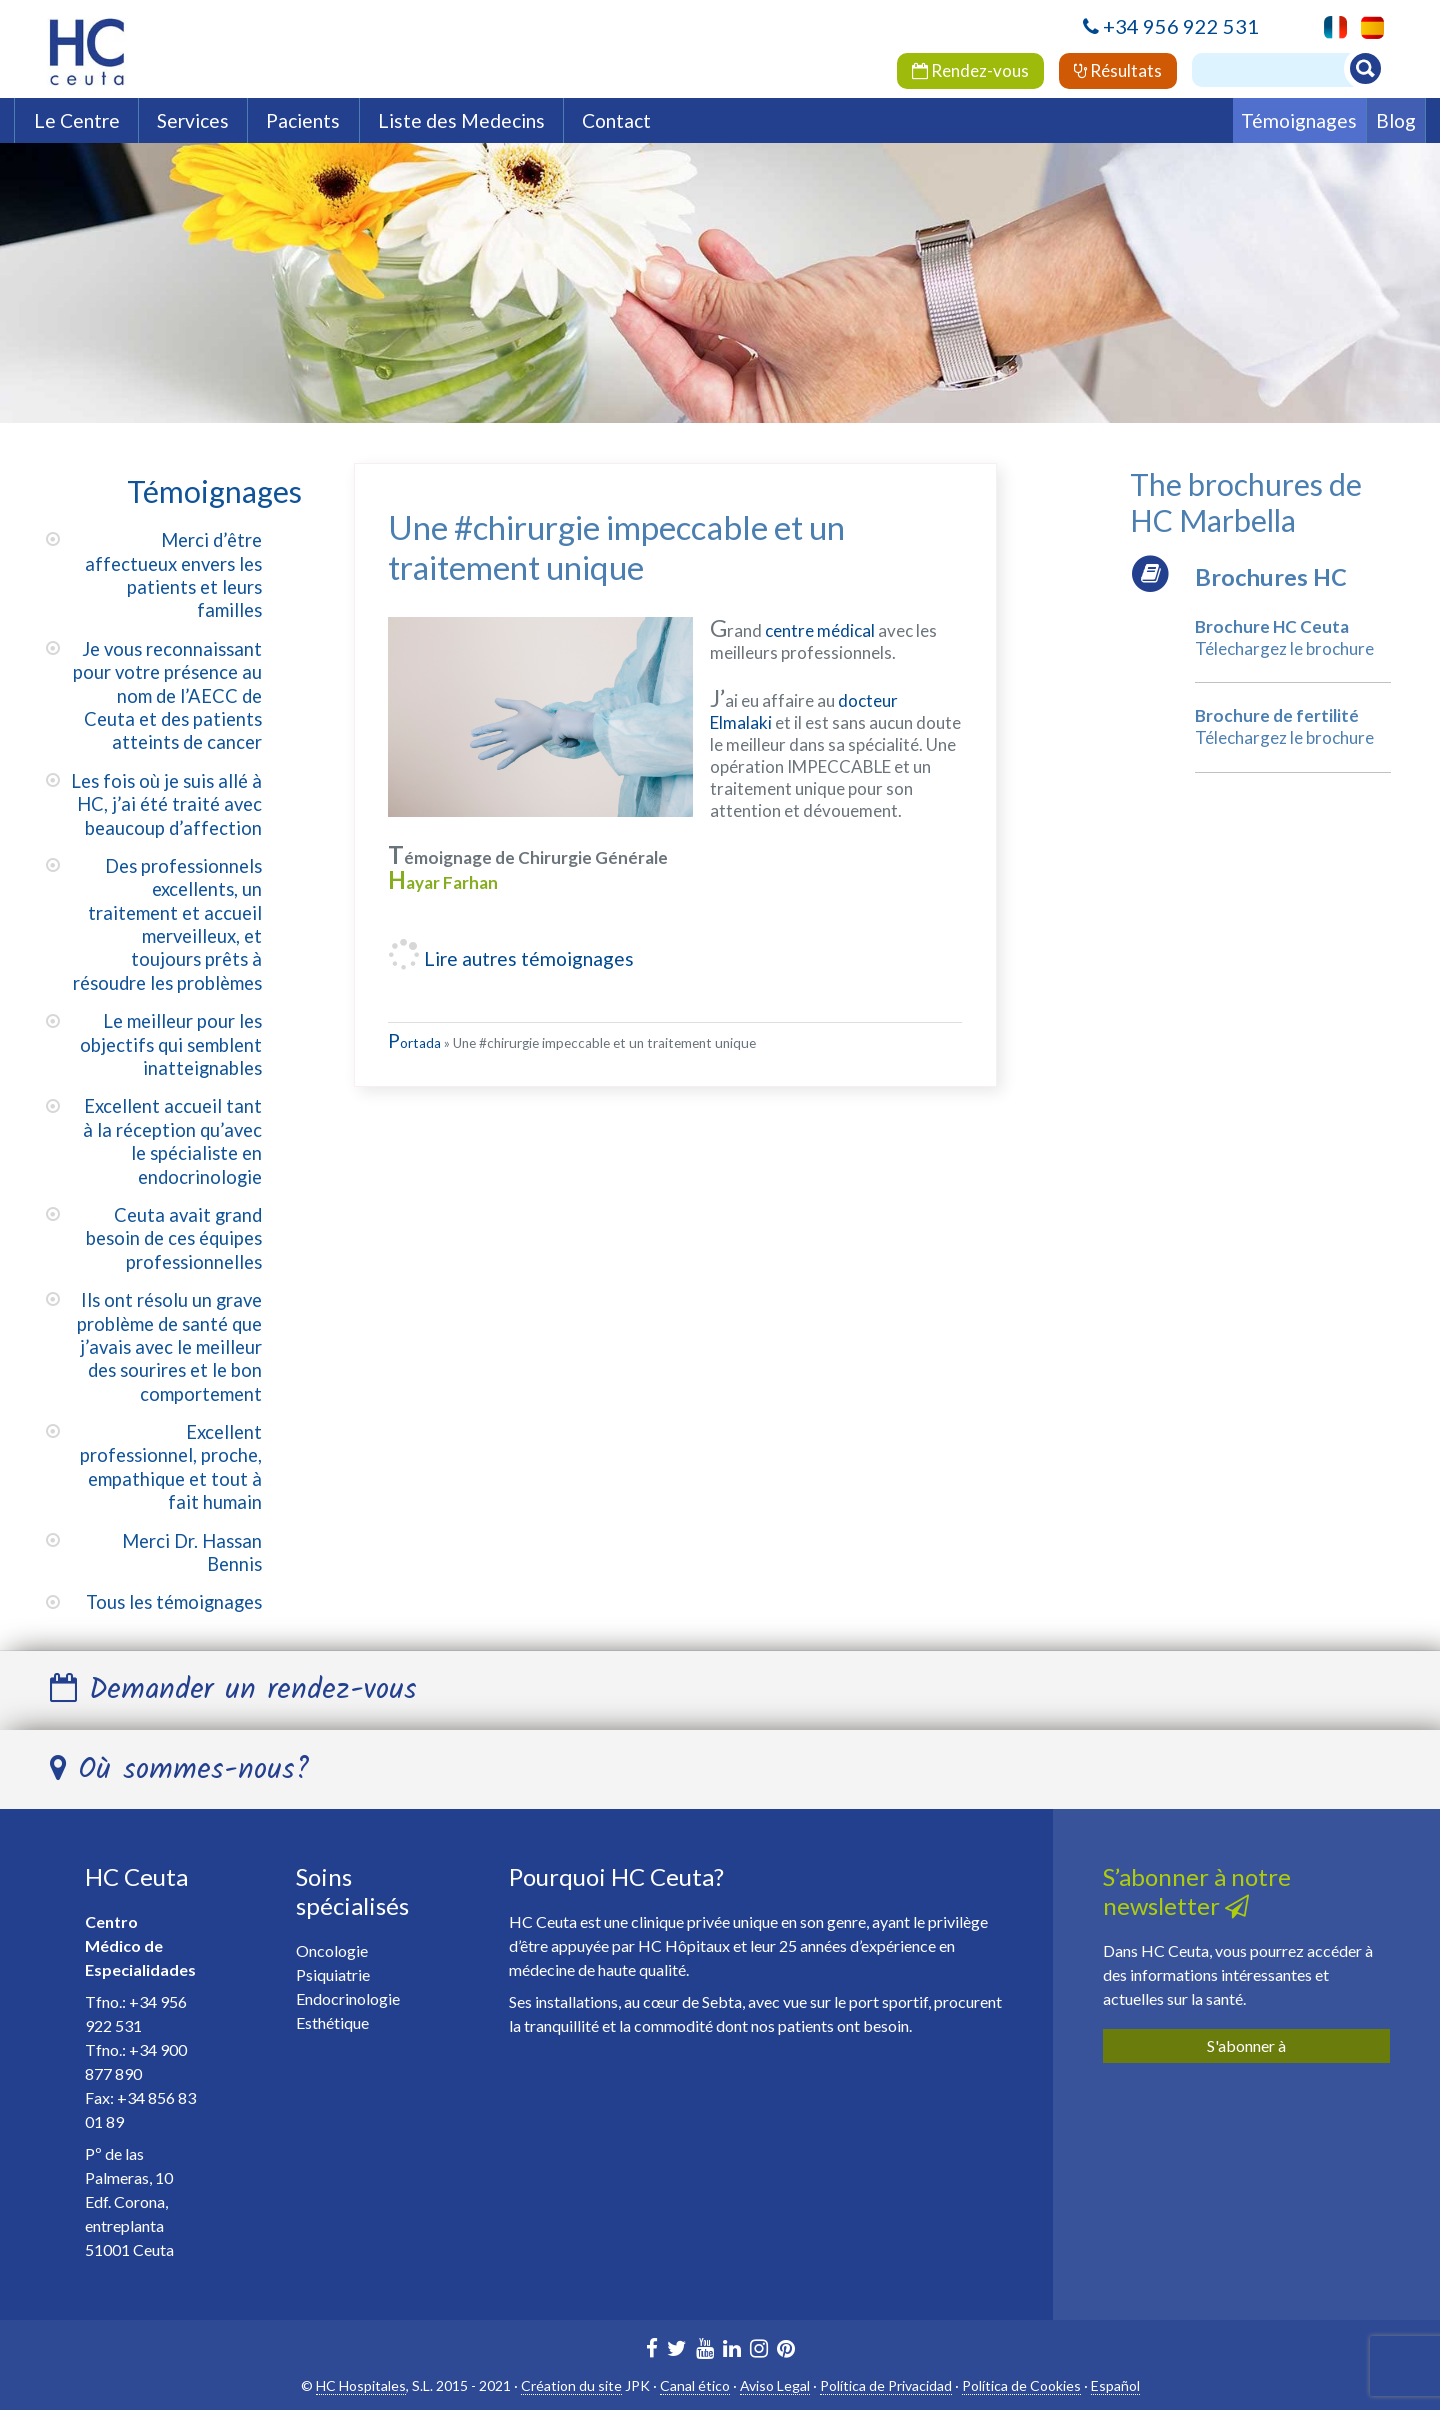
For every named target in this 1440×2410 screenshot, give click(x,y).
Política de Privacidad (886, 2385)
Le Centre (77, 120)
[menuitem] (1367, 27)
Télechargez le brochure (1284, 648)
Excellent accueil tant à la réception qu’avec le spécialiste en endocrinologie (172, 1141)
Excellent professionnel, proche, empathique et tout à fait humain (171, 1467)
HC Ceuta (136, 1876)
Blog (1396, 120)
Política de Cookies (1021, 2385)
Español (1115, 2385)
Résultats (1118, 70)
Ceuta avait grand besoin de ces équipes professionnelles (174, 1238)
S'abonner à (1246, 2045)
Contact (616, 120)
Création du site (571, 2385)
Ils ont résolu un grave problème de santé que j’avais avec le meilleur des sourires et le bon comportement (169, 1347)
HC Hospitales (361, 2385)
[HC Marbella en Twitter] (677, 2350)
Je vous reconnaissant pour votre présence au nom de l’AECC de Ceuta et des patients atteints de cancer (167, 696)
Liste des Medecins (461, 120)
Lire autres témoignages (527, 958)
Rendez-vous (970, 70)
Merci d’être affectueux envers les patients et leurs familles (173, 575)
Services (193, 120)
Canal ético (695, 2385)
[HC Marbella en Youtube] (705, 2350)
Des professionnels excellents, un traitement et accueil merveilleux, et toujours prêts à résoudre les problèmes (167, 924)
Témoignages (1299, 120)
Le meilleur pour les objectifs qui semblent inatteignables (171, 1044)
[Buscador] (1282, 70)
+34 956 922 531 (1181, 26)
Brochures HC (1271, 577)
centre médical (820, 630)
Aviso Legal (775, 2385)
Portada (414, 1043)
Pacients (303, 120)
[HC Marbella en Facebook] (652, 2350)
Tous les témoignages (174, 1602)
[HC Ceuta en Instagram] (759, 2350)
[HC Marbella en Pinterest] (786, 2350)
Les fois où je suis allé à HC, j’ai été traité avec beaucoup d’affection (166, 804)
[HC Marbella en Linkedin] (732, 2350)
